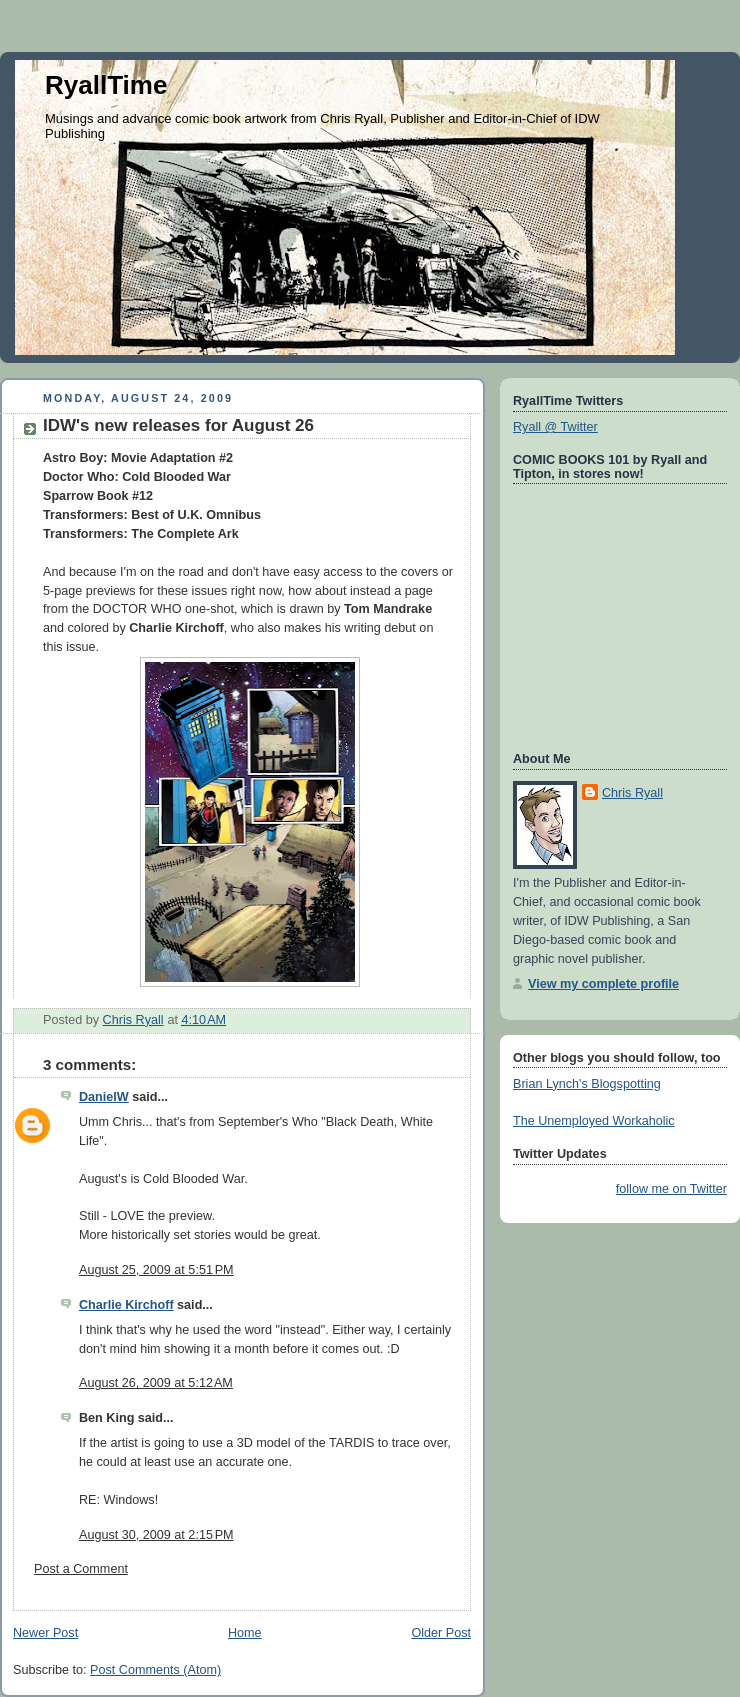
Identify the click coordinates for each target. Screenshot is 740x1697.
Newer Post (45, 1633)
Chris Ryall (632, 793)
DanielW (104, 1097)
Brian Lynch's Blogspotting (587, 1084)
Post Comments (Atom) (155, 1670)
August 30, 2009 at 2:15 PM (156, 1535)
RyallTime (106, 85)
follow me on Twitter (671, 1189)
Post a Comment (81, 1569)
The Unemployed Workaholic (594, 1121)
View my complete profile (603, 984)
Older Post (441, 1633)
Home (245, 1633)
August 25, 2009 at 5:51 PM (156, 1270)
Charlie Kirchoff (126, 1305)
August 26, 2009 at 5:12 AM (156, 1383)
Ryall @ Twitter (555, 427)
